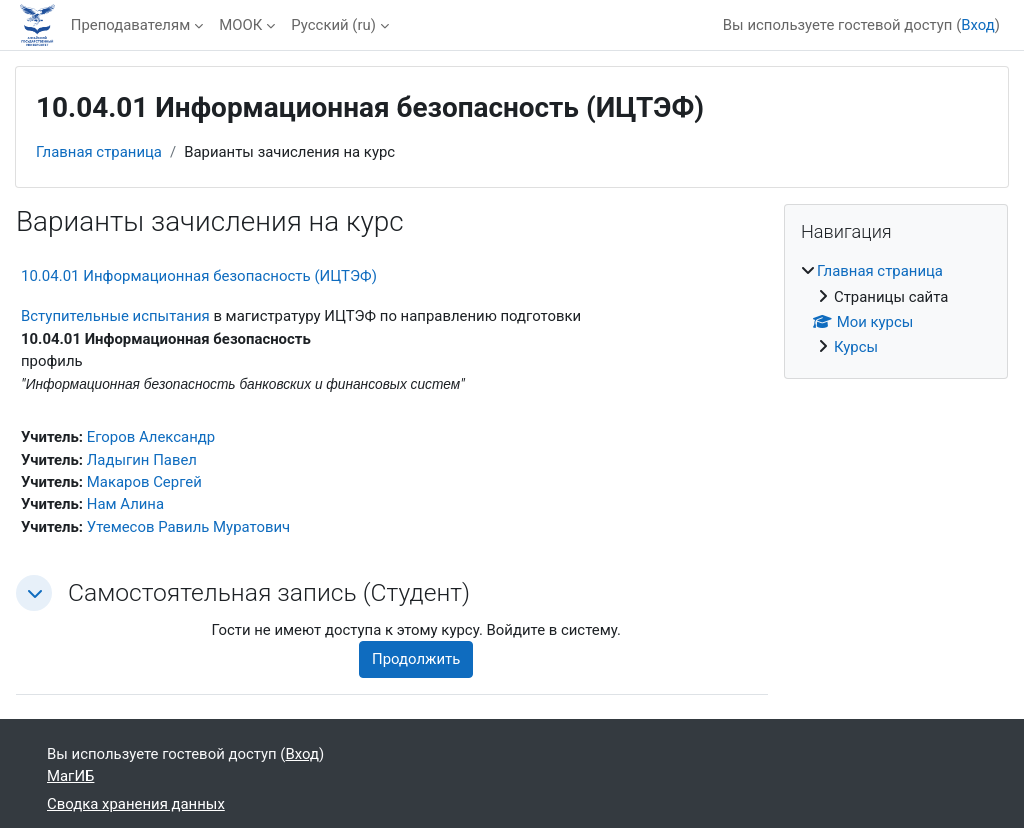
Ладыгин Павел (142, 460)
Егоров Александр (151, 437)
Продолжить (416, 659)
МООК (240, 25)
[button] (34, 593)
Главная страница (99, 152)
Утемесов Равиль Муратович (188, 527)
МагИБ (70, 776)
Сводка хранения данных (136, 804)
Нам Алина (125, 504)
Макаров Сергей (144, 482)
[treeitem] (896, 309)
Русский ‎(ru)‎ (333, 25)
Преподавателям (130, 25)
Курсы (856, 347)
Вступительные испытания (115, 316)
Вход (978, 25)
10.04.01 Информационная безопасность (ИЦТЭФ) (199, 276)
